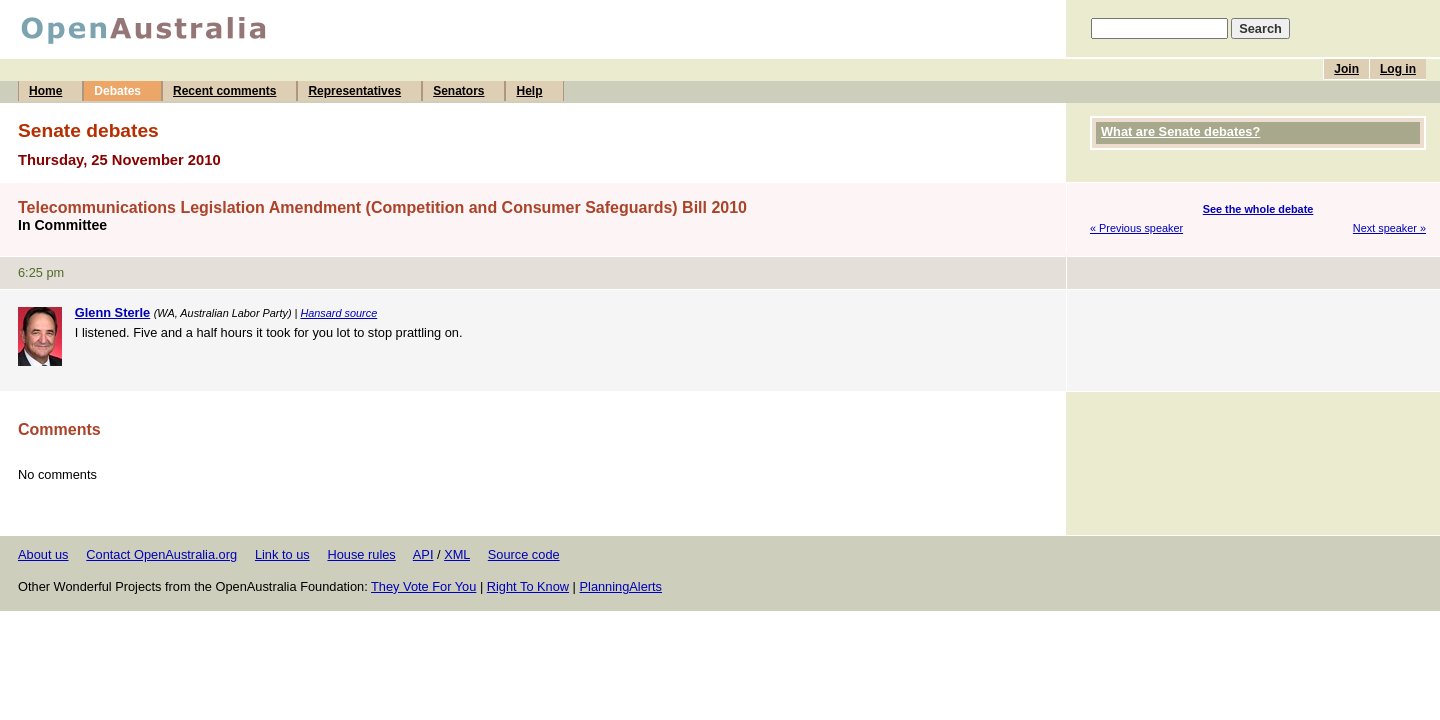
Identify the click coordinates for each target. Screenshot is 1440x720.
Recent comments (224, 91)
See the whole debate (1258, 209)
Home (45, 91)
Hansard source (338, 313)
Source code (524, 554)
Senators (458, 91)
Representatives (354, 91)
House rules (361, 554)
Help (529, 91)
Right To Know (528, 586)
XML (457, 554)
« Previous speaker (1136, 228)
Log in (1398, 69)
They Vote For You (423, 586)
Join (1346, 69)
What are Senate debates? (1180, 131)
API (423, 554)
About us (43, 554)
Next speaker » (1389, 228)
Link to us (282, 554)
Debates (117, 91)
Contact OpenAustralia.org (161, 554)
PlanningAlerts (621, 586)
